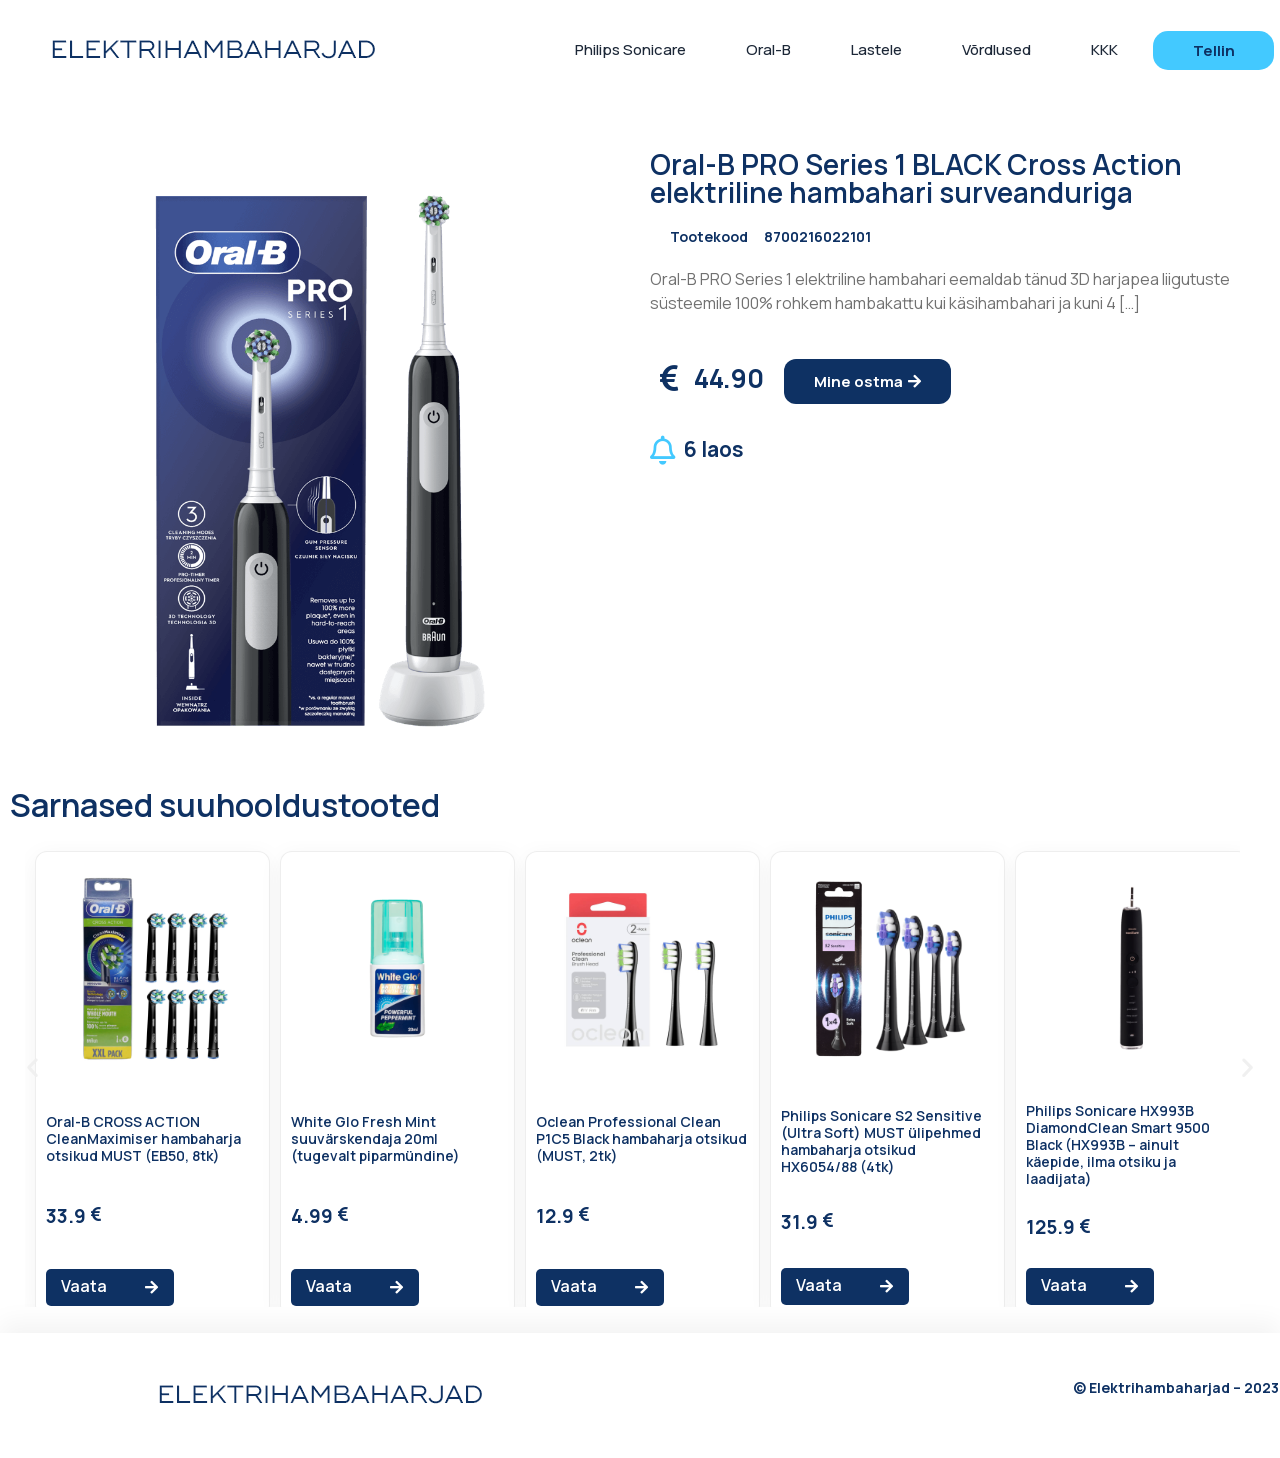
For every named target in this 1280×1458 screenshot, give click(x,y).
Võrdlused (996, 49)
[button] (1213, 50)
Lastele (876, 49)
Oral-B (768, 49)
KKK (1104, 49)
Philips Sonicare (630, 49)
